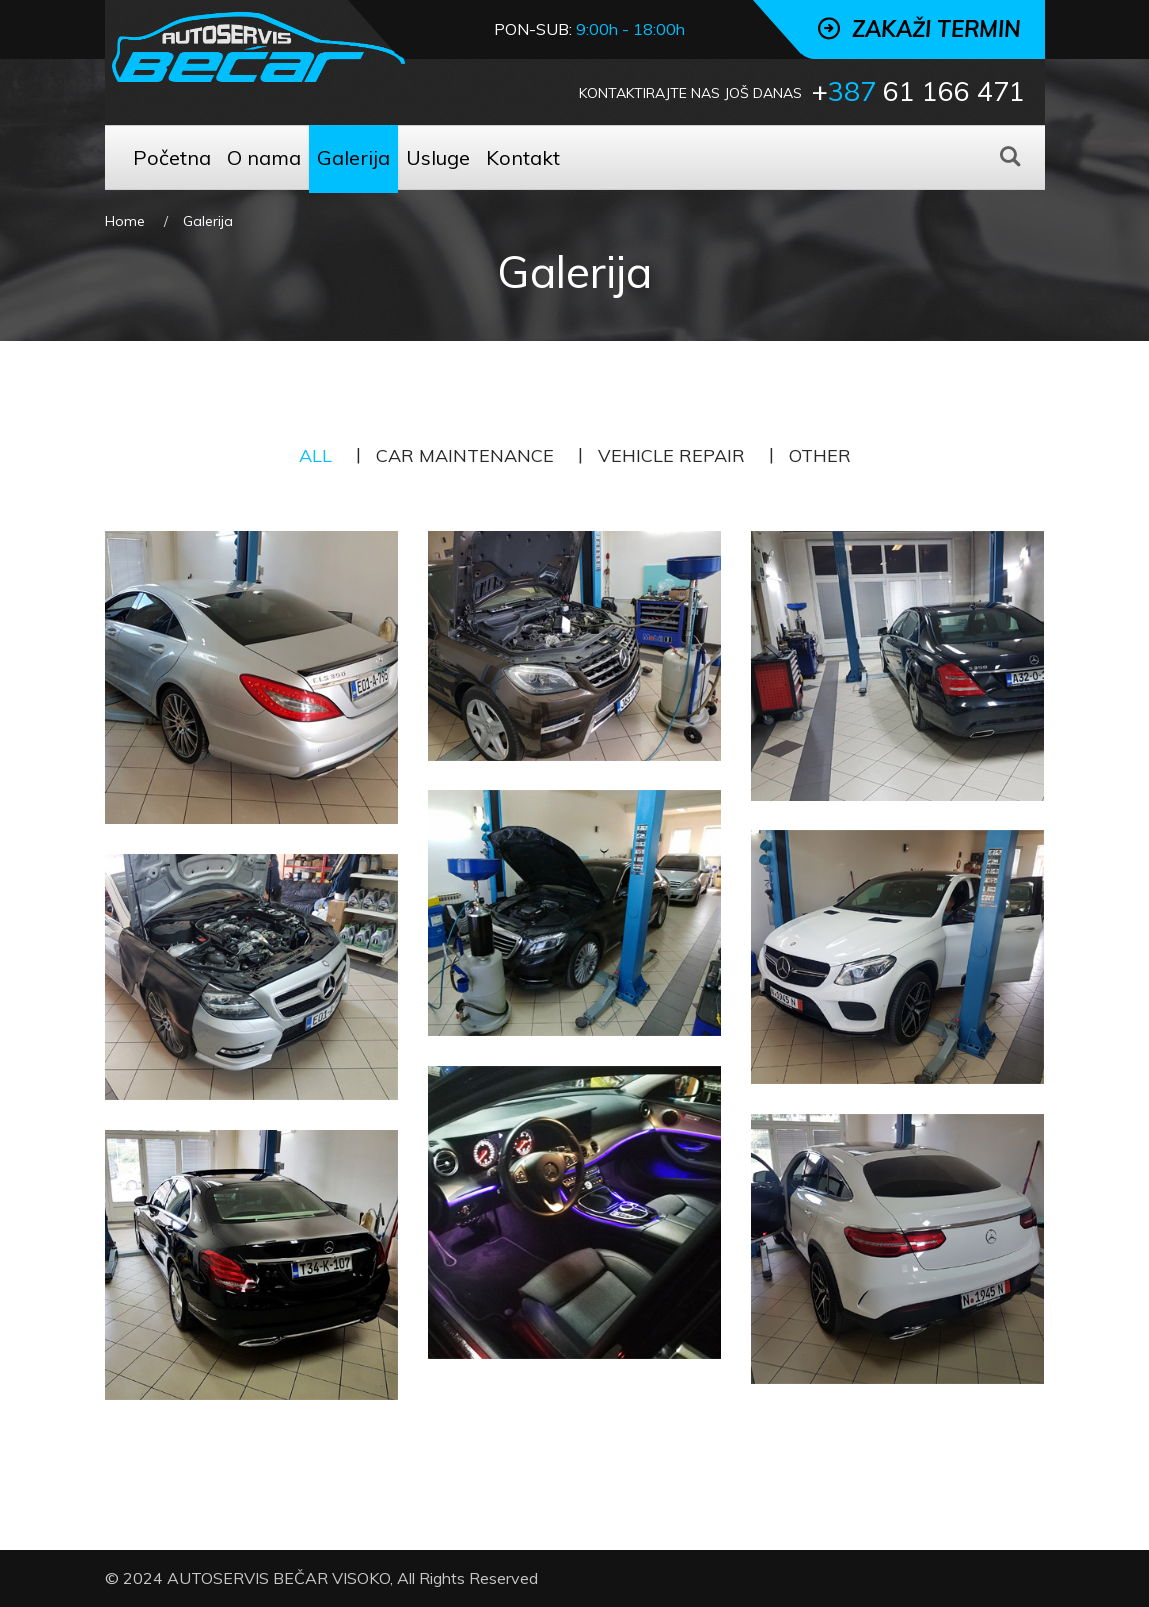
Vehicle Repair (671, 455)
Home (125, 221)
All (315, 455)
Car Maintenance (465, 455)
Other (820, 455)
